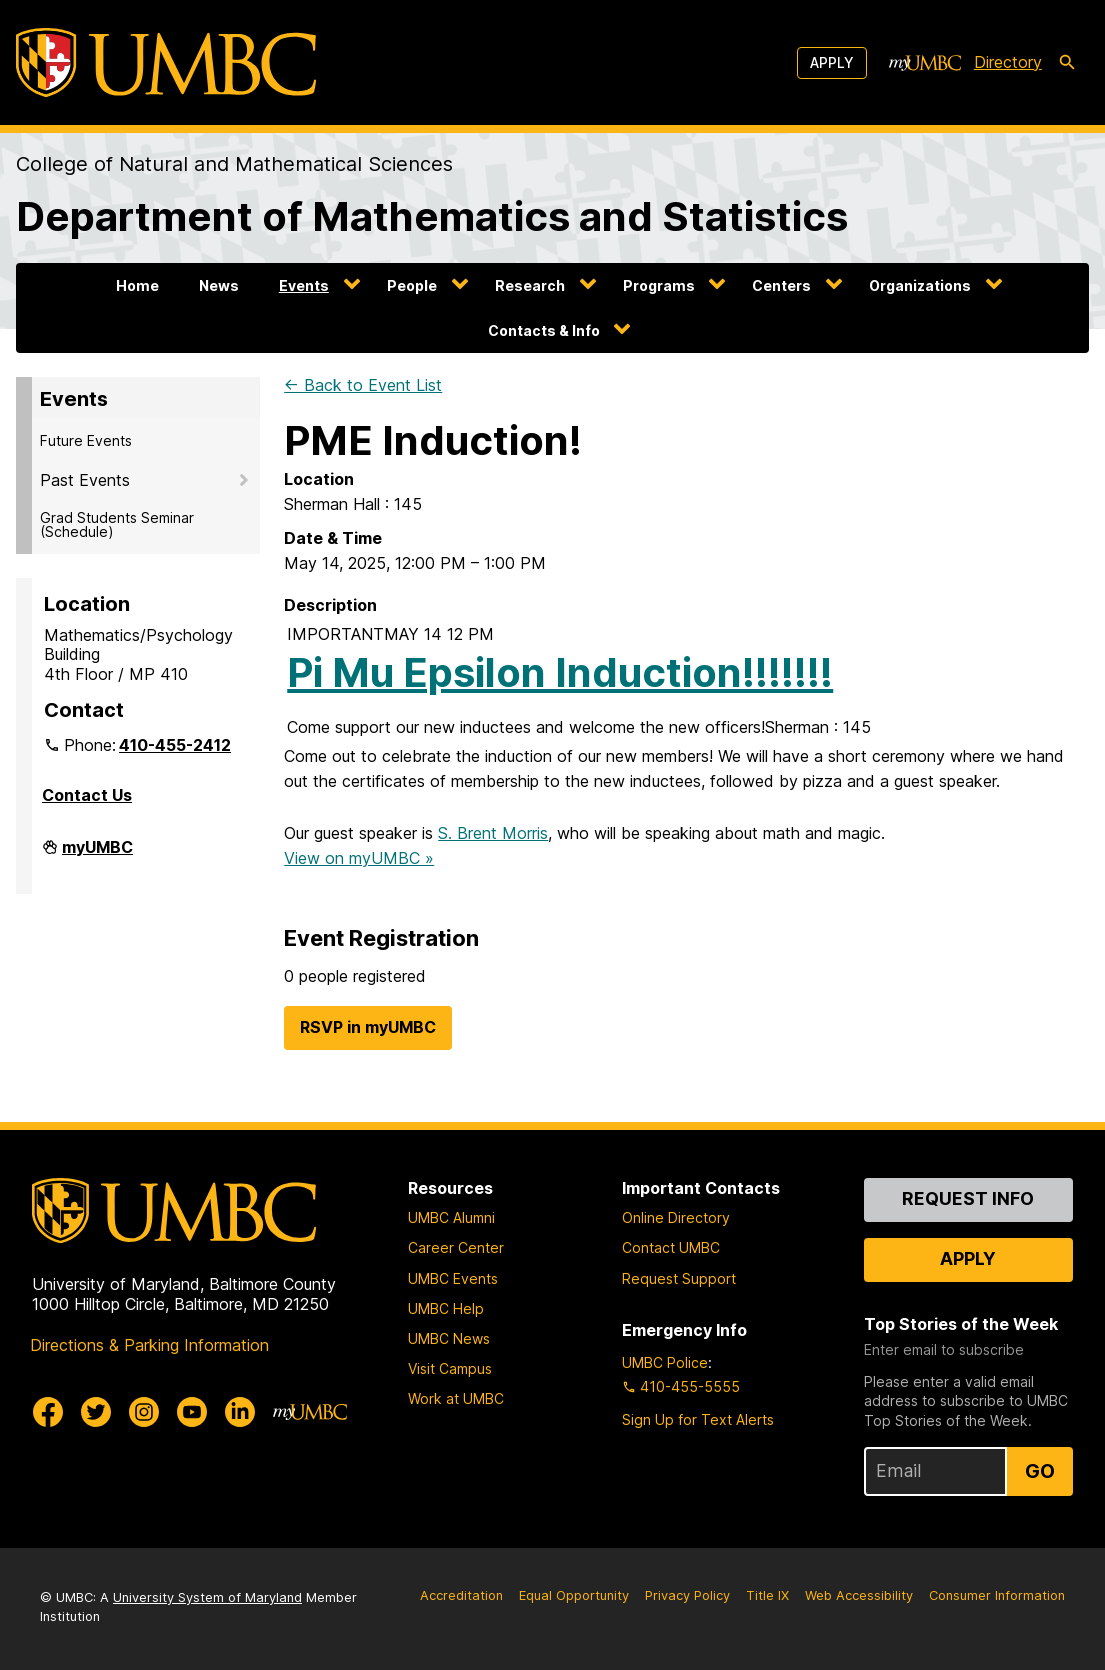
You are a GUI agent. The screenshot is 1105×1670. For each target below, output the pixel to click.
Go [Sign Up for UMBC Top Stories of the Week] (1040, 1471)
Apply (832, 62)
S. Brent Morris (493, 833)
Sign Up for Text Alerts (698, 1419)
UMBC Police (665, 1362)
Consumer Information (997, 1595)
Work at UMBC (456, 1398)
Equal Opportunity (574, 1595)
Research (530, 285)
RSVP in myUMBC (368, 1027)
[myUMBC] (925, 63)
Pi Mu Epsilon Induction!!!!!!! (560, 672)
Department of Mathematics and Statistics (432, 216)
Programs (659, 285)
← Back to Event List (363, 385)
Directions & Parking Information (149, 1345)
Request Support (679, 1278)
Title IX (767, 1595)
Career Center (456, 1247)
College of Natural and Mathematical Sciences (234, 164)
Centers (781, 285)
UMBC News (449, 1338)
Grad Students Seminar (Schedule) (117, 524)
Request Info (968, 1198)
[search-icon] (1067, 63)
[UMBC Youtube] (192, 1412)
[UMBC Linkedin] (240, 1412)
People (412, 285)
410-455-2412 (175, 745)
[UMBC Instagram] (144, 1412)
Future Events (86, 440)
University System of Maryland (207, 1597)
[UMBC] (166, 62)
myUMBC (97, 855)
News (219, 285)
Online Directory (676, 1217)
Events (304, 285)
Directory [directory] (1008, 62)
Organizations (920, 285)
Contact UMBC (671, 1247)
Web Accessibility (859, 1595)
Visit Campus (450, 1368)
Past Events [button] (85, 480)
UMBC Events (453, 1278)
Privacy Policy (687, 1595)
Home (137, 285)
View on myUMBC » (359, 858)
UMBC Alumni (451, 1217)
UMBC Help (446, 1308)
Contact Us (87, 795)
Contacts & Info (544, 330)
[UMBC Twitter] (96, 1412)
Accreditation (461, 1595)
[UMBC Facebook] (48, 1412)
